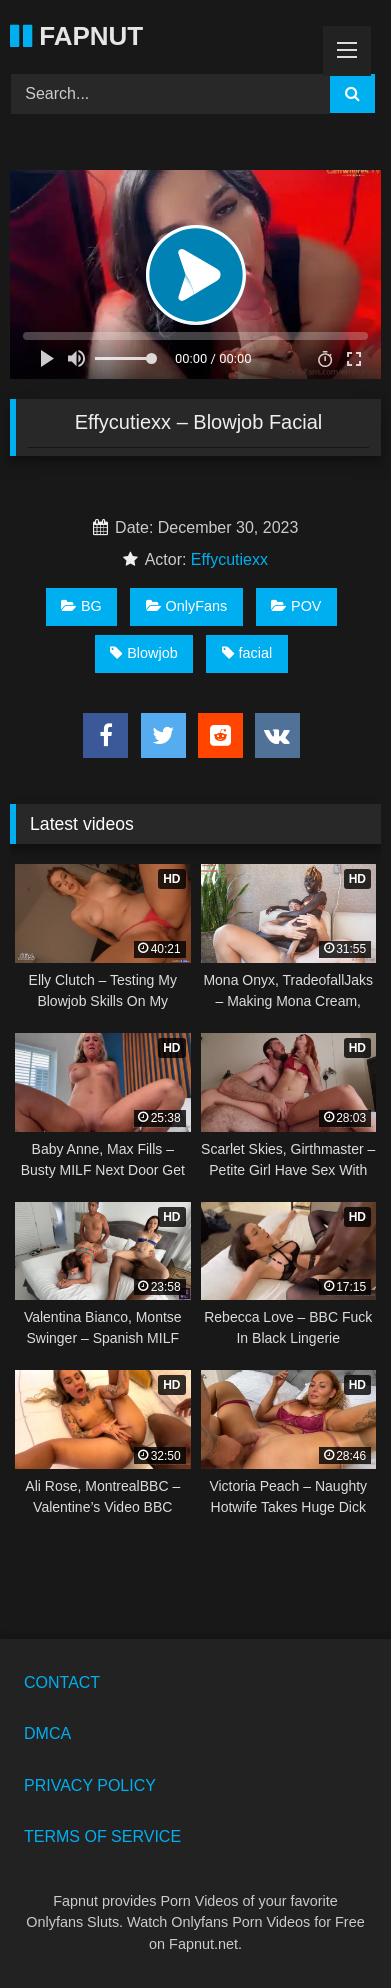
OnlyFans (187, 606)
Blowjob (143, 653)
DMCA (47, 1733)
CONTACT (62, 1682)
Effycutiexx (229, 559)
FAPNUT (76, 36)
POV (296, 606)
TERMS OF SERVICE (102, 1836)
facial (247, 653)
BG (81, 606)
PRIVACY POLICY (90, 1785)
